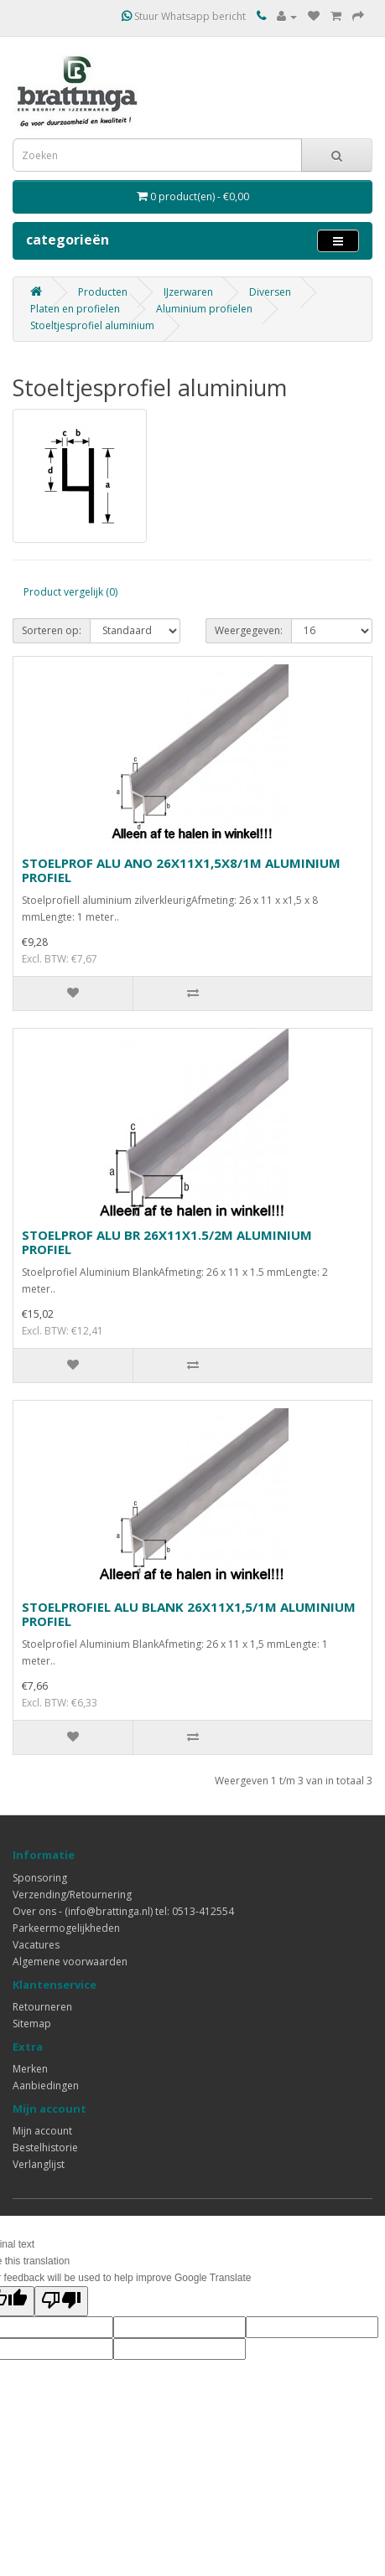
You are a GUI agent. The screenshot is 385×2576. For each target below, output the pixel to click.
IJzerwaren (188, 292)
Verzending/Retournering (72, 1894)
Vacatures (36, 1945)
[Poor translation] (61, 2301)
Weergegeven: (249, 630)
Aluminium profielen (204, 309)
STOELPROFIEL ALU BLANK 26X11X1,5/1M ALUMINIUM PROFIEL (189, 1613)
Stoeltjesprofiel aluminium (92, 325)
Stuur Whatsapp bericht (184, 16)
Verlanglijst (39, 2164)
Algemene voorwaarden (70, 1961)
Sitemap (32, 2023)
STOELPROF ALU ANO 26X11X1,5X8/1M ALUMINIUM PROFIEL (181, 869)
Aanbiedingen (46, 2085)
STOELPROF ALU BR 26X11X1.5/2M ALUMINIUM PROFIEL (167, 1241)
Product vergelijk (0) (70, 592)
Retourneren (42, 2007)
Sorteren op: (51, 630)
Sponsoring (40, 1878)
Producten (102, 292)
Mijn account (42, 2131)
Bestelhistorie (45, 2147)
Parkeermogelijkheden (66, 1928)
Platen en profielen (75, 309)
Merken (30, 2069)
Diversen (270, 292)
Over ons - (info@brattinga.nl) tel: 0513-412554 (123, 1911)
